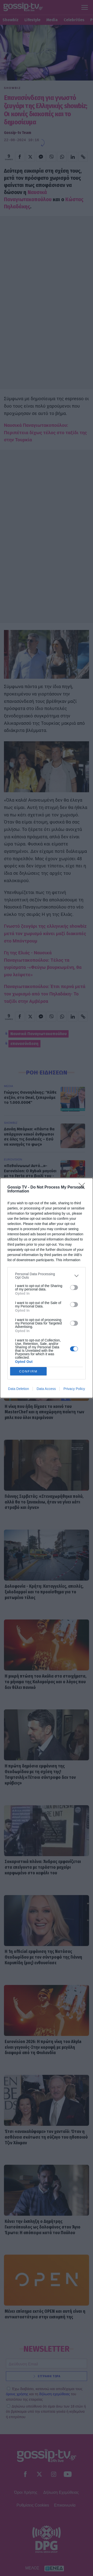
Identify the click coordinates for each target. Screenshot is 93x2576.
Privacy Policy (74, 1389)
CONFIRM (28, 1371)
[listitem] (46, 1275)
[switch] (74, 1287)
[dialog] (46, 1288)
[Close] (83, 1187)
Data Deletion (18, 1389)
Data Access (46, 1389)
